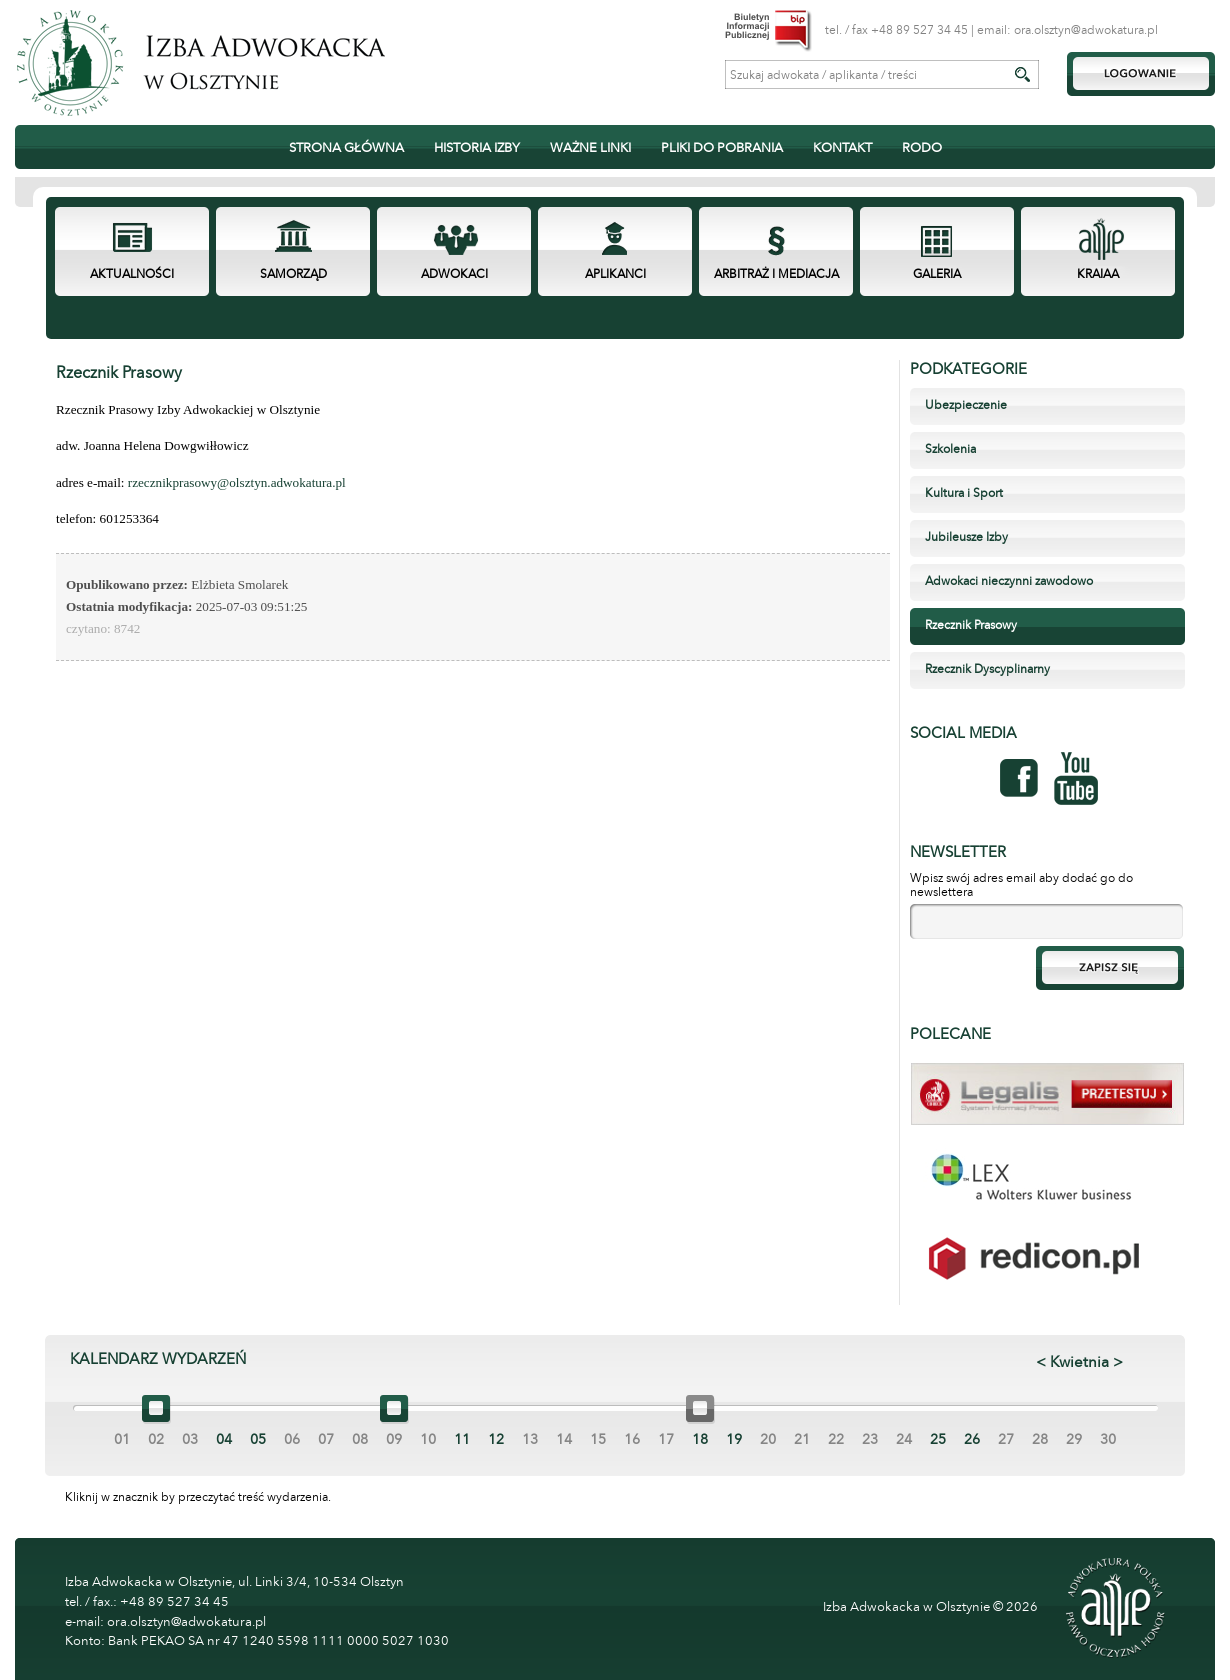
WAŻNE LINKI (590, 148)
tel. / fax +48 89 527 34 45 (896, 30)
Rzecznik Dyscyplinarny (987, 669)
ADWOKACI (454, 274)
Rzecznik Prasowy (971, 625)
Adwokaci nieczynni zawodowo (1009, 581)
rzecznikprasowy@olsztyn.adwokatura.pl (237, 482)
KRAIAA (1098, 274)
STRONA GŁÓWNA (346, 148)
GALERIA (937, 274)
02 (156, 1439)
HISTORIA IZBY (477, 148)
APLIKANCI (615, 274)
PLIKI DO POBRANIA (722, 148)
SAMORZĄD (293, 274)
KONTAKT (842, 148)
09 (394, 1439)
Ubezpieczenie (966, 405)
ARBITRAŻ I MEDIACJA (776, 274)
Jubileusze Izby (966, 537)
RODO (922, 148)
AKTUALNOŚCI (132, 274)
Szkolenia (950, 449)
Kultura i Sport (964, 493)
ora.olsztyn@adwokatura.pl (1086, 30)
